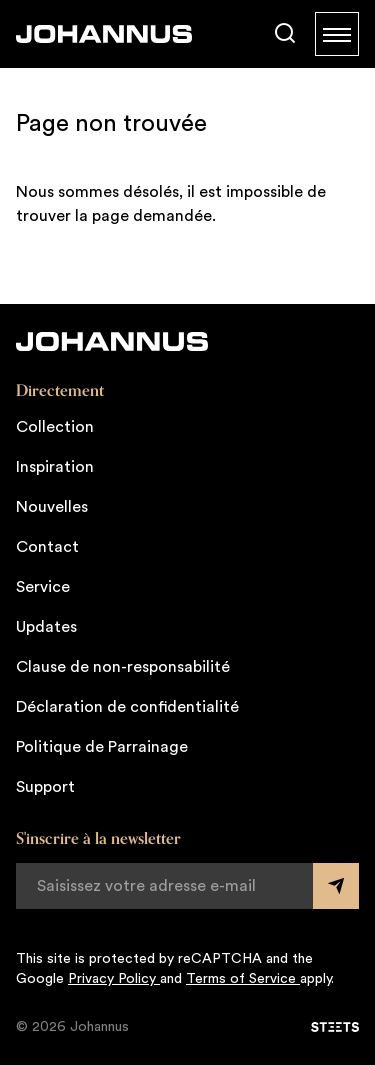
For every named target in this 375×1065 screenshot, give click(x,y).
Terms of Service (243, 979)
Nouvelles (52, 507)
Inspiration (55, 467)
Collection (55, 427)
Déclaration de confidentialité (127, 707)
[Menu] (337, 34)
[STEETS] (335, 1027)
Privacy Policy (114, 979)
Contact (47, 547)
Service (43, 587)
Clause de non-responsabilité (123, 667)
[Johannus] (104, 34)
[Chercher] (285, 34)
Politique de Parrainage (102, 747)
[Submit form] (336, 886)
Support (45, 787)
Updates (46, 627)
